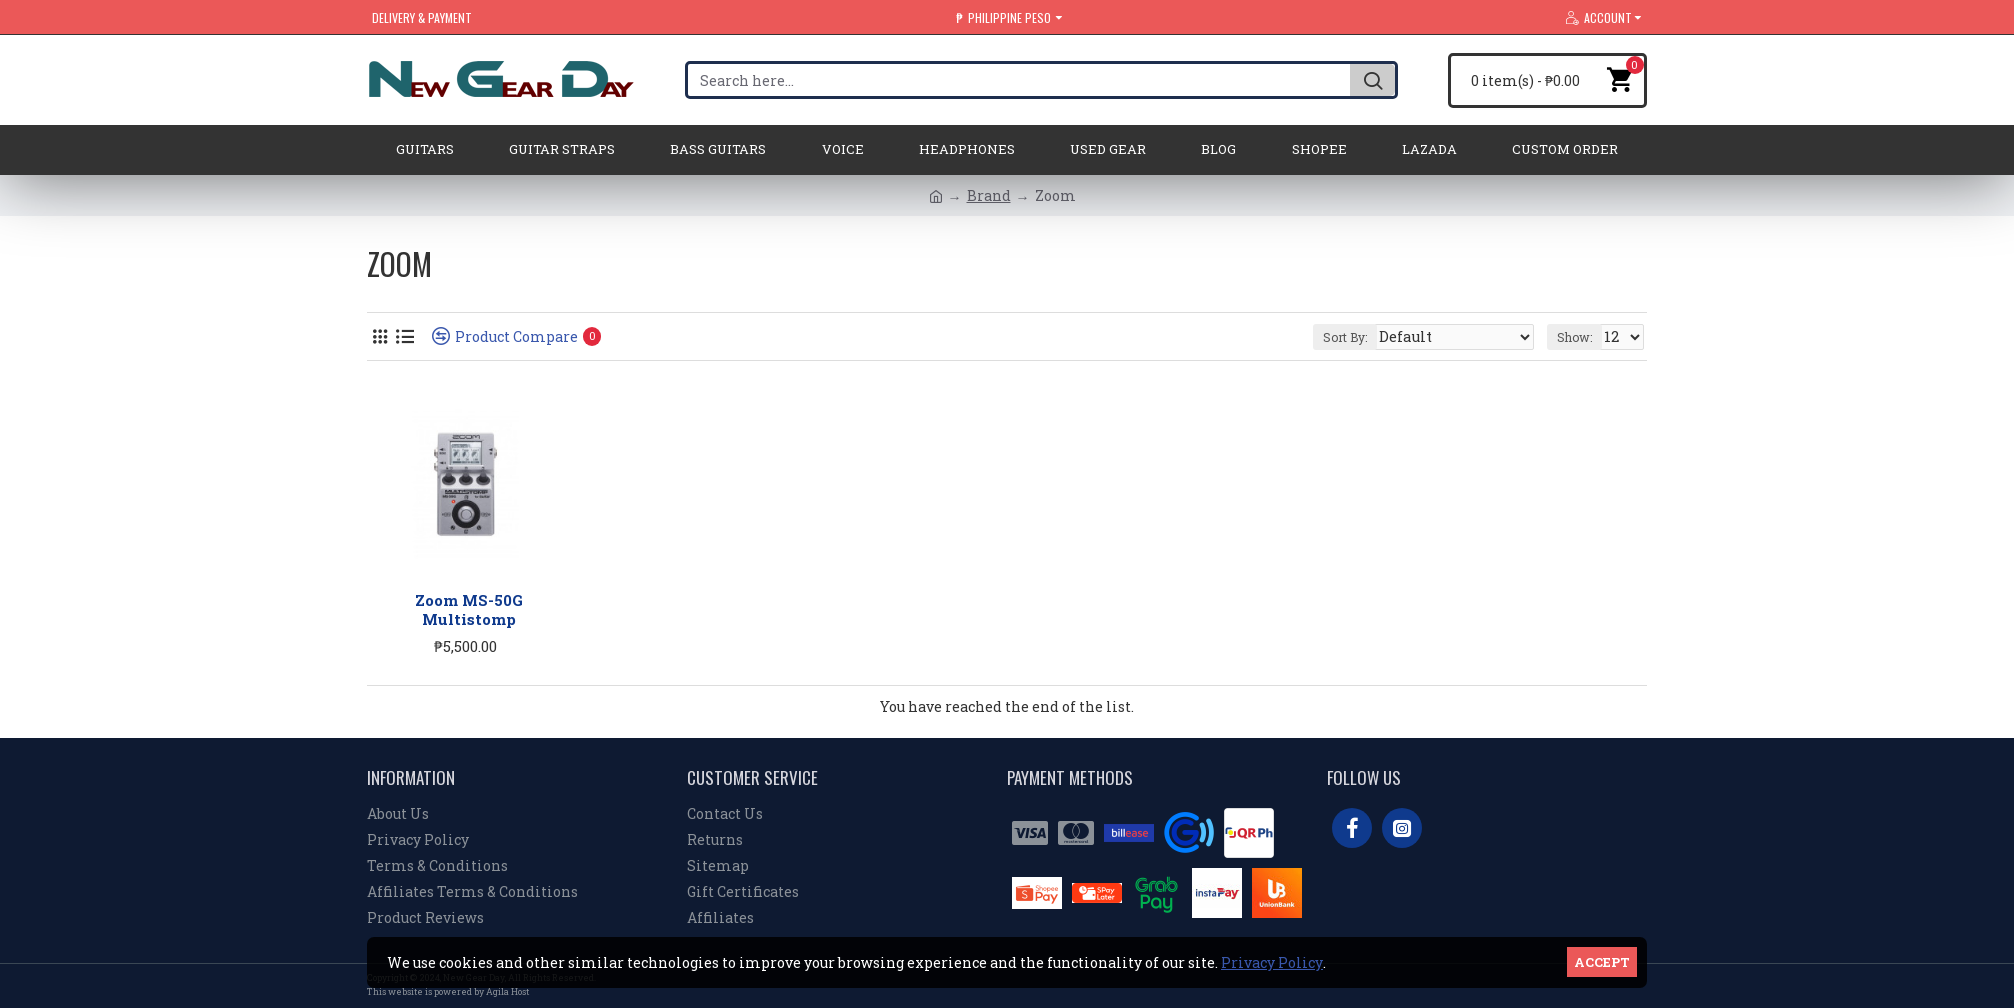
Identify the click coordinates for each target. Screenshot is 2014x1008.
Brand (989, 195)
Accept (1602, 962)
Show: (1578, 337)
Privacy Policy (1272, 962)
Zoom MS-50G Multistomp (469, 610)
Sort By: (1382, 337)
